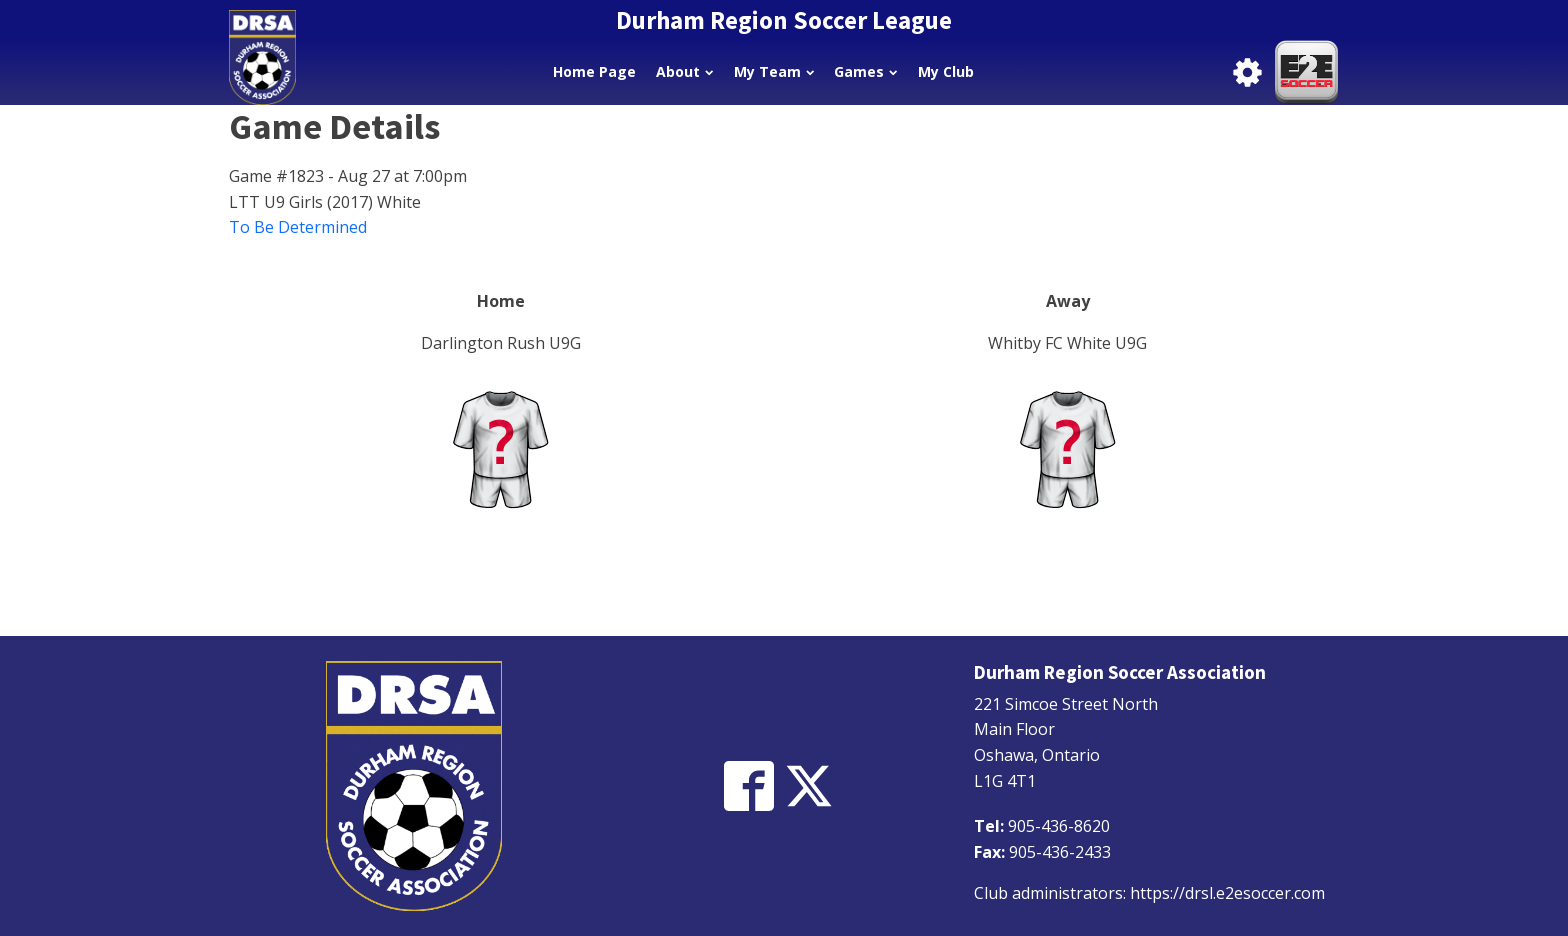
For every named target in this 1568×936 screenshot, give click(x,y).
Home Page (594, 71)
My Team (774, 71)
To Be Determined (298, 227)
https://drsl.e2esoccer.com (1227, 893)
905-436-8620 (1059, 826)
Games (865, 71)
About (684, 71)
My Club (946, 71)
